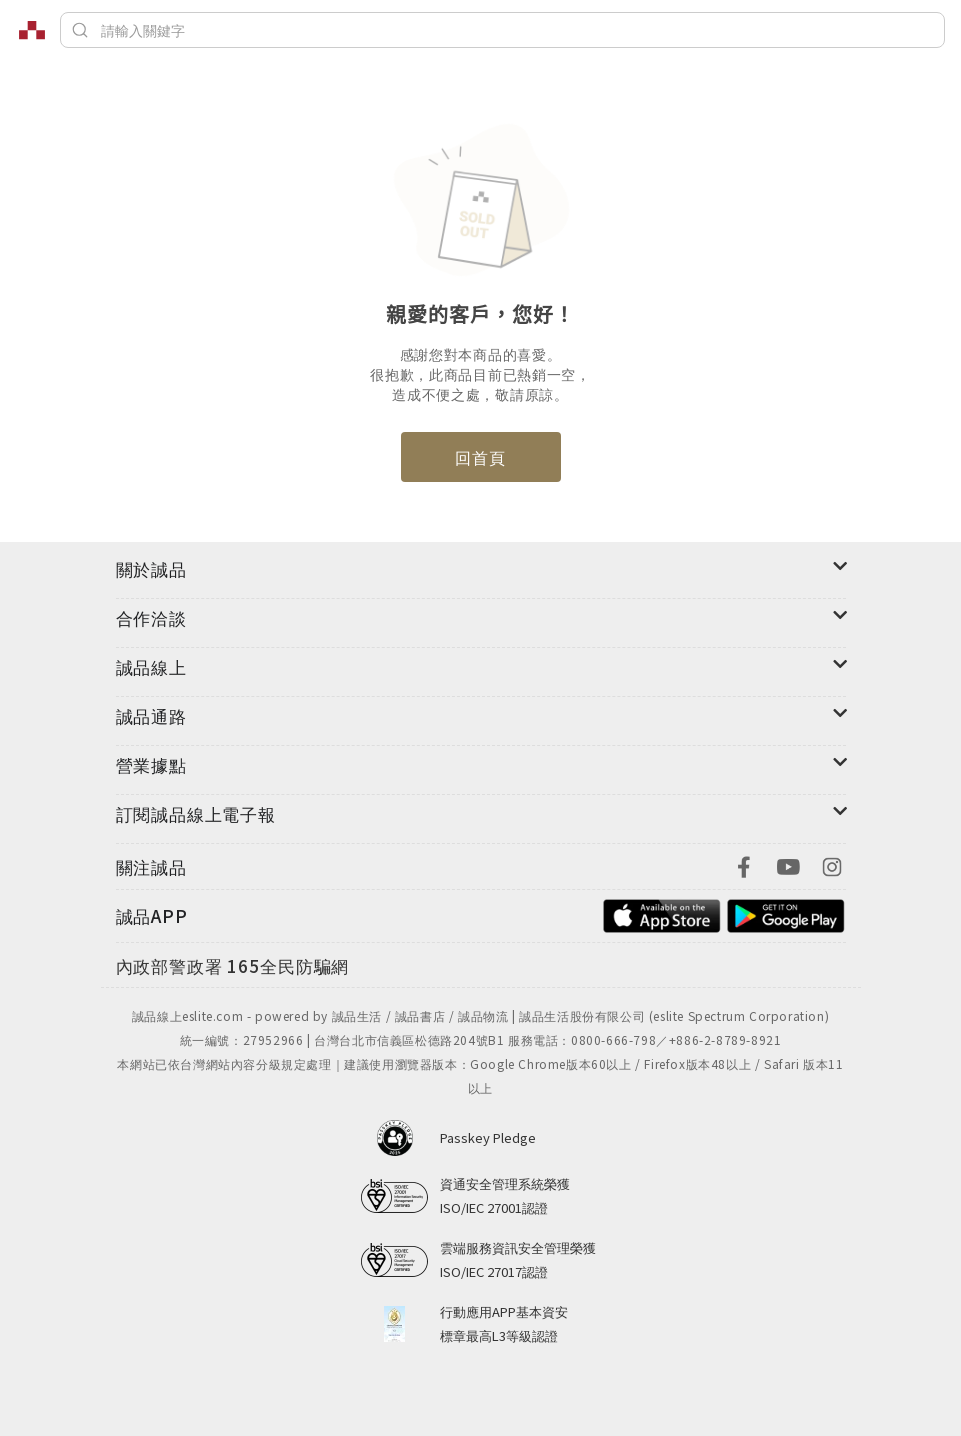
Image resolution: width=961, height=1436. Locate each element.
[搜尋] (502, 30)
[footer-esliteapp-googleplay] (786, 913)
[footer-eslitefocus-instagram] (832, 864)
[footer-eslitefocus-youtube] (788, 864)
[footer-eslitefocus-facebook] (744, 864)
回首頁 (480, 457)
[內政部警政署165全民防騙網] (233, 967)
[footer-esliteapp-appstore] (662, 913)
